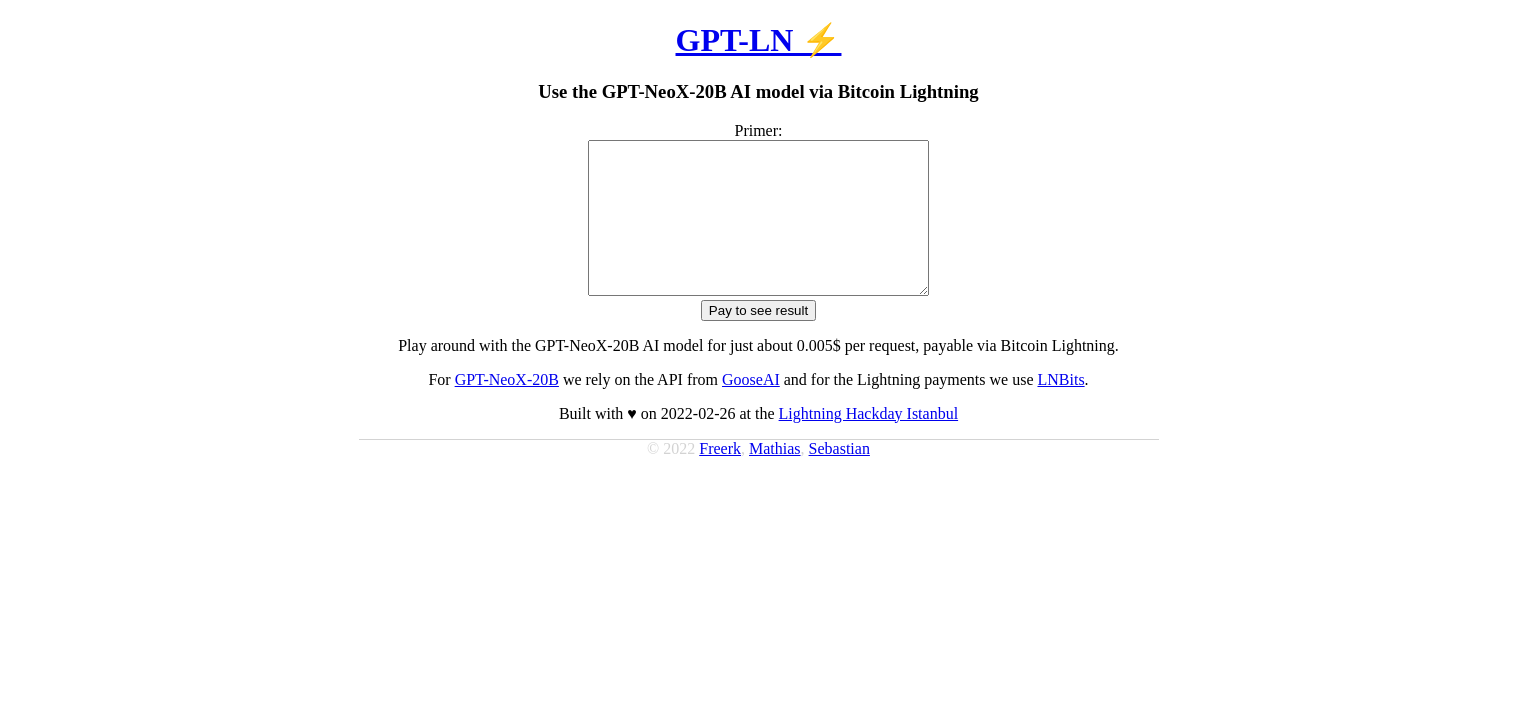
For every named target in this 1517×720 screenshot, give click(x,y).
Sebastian (839, 478)
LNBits (1060, 409)
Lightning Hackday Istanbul (869, 443)
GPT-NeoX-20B (507, 409)
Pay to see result (758, 340)
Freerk (720, 478)
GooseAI (751, 409)
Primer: (759, 130)
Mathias (775, 478)
